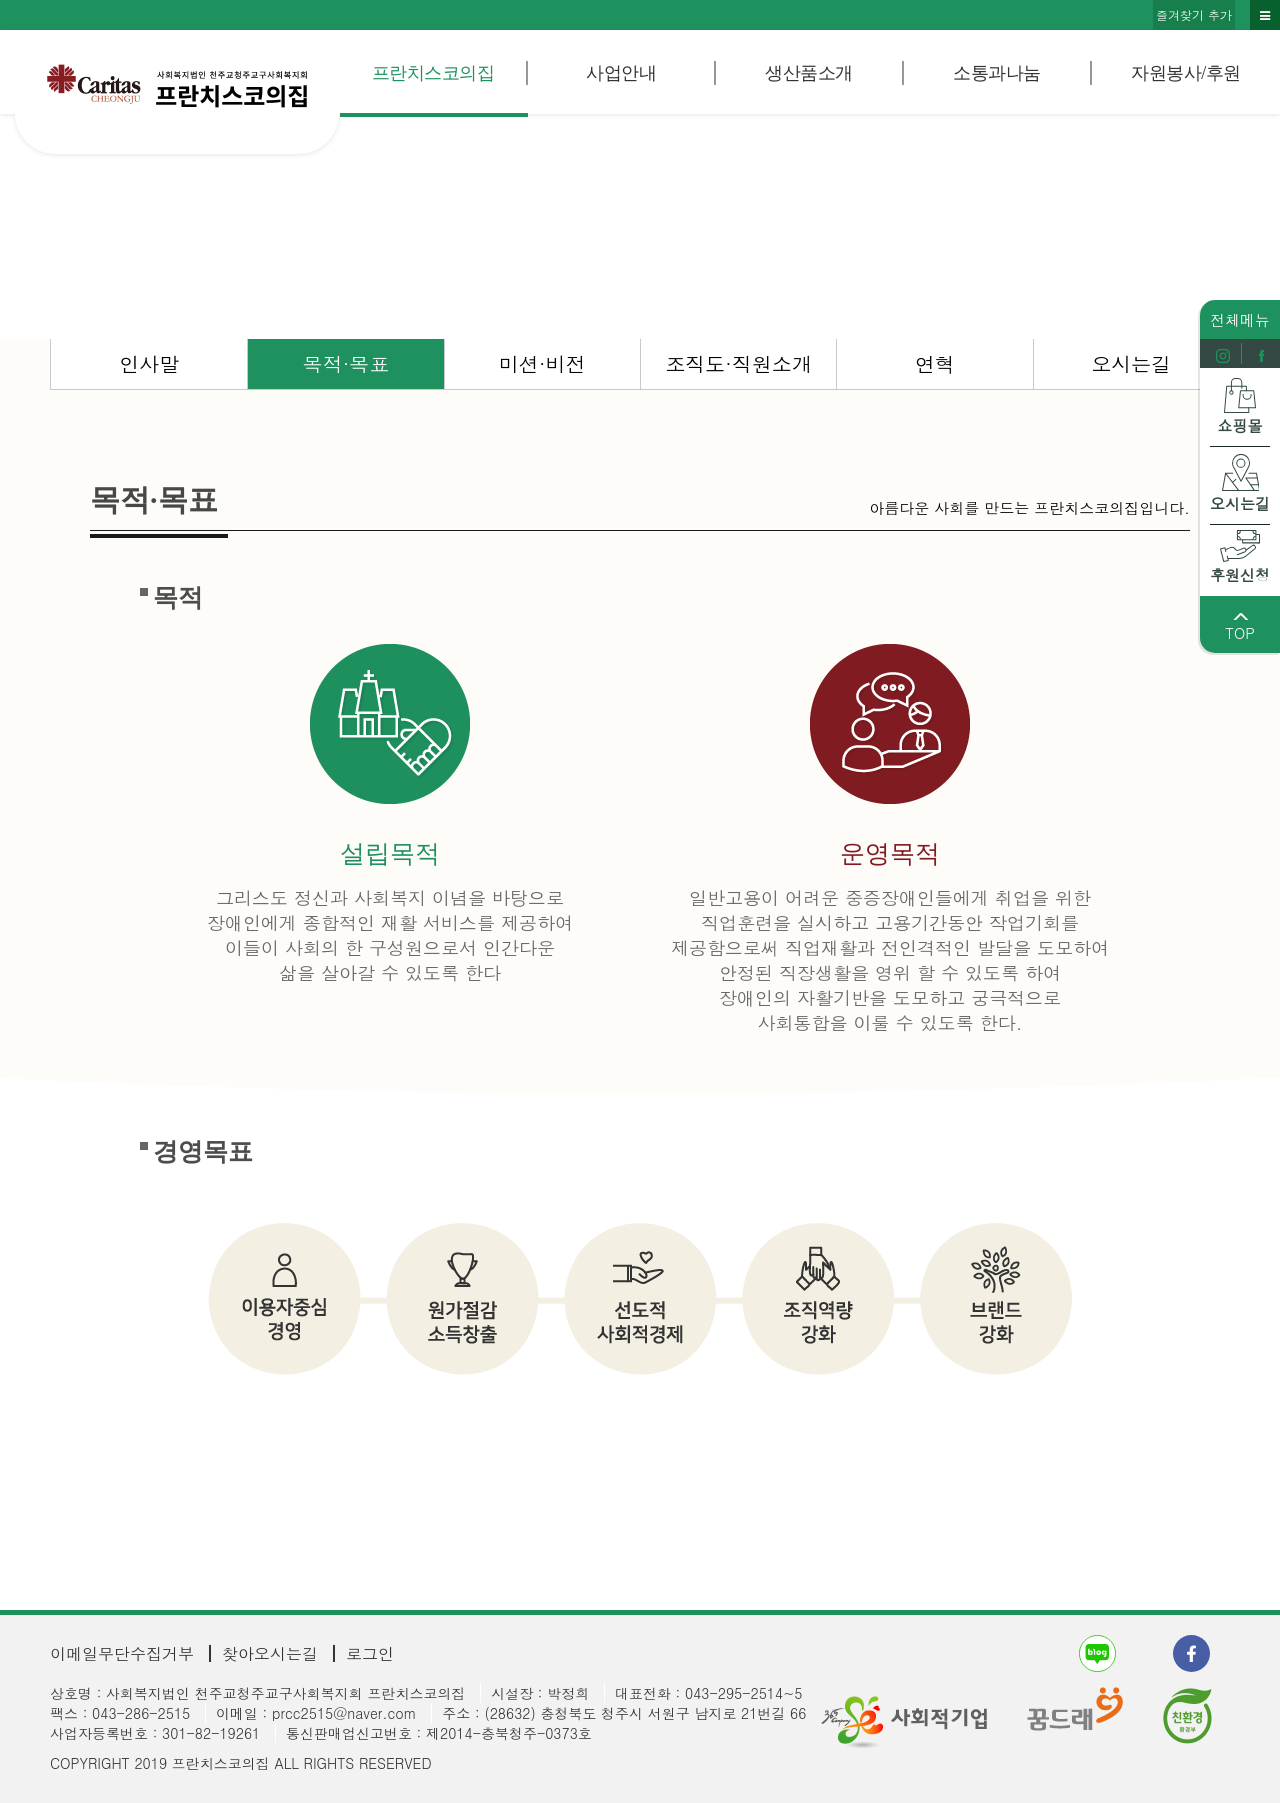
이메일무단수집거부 (122, 1653)
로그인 (370, 1653)
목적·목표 (346, 363)
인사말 (149, 363)
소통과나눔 (997, 73)
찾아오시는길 (270, 1653)
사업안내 (621, 73)
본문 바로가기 (0, 0)
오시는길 (1131, 363)
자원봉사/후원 (1186, 73)
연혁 (935, 363)
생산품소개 (809, 73)
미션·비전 (542, 363)
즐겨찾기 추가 (1194, 14)
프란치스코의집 (433, 73)
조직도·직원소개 (738, 363)
